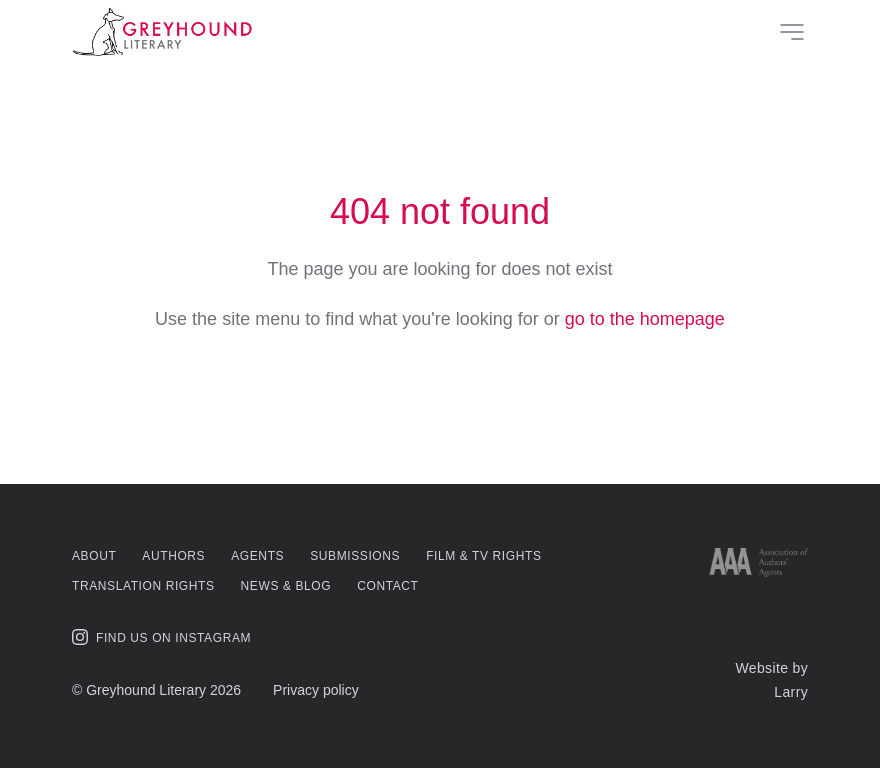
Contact (387, 586)
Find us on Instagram (161, 637)
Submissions (355, 556)
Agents (257, 556)
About (94, 556)
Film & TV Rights (483, 556)
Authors (173, 556)
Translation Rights (143, 586)
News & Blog (286, 586)
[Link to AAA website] (758, 562)
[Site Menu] (792, 32)
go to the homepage (645, 319)
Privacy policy (316, 690)
